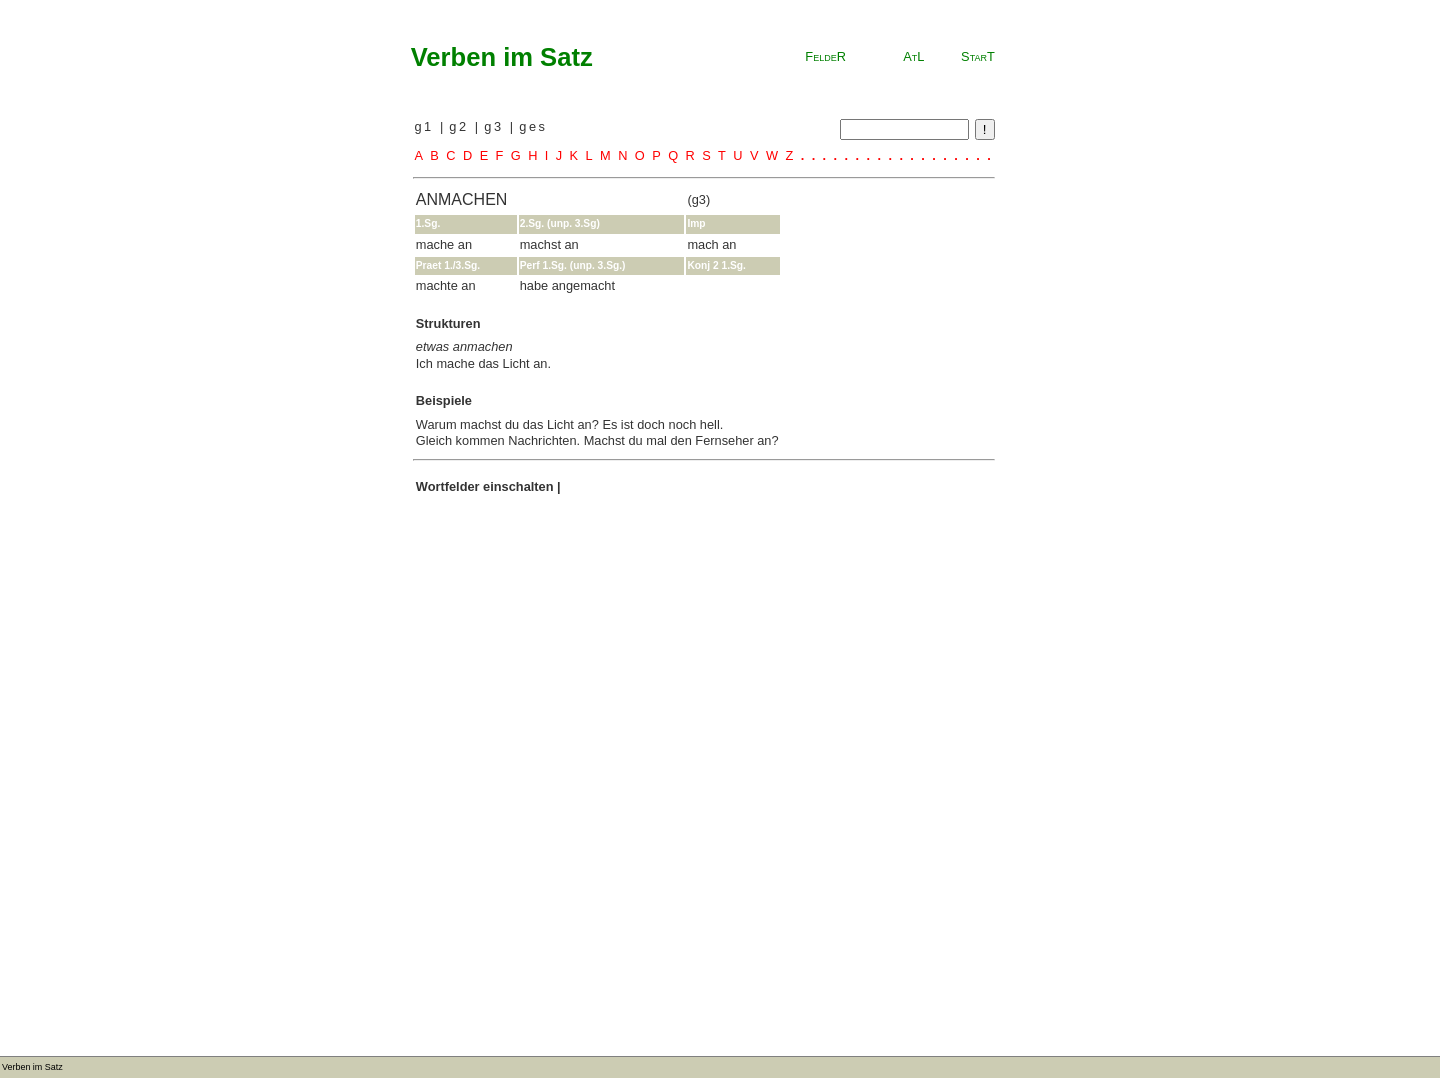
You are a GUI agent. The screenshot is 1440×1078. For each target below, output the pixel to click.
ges (533, 126)
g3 (496, 126)
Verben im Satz (502, 57)
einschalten (518, 486)
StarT (978, 56)
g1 (426, 126)
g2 (461, 126)
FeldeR (825, 56)
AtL (913, 56)
